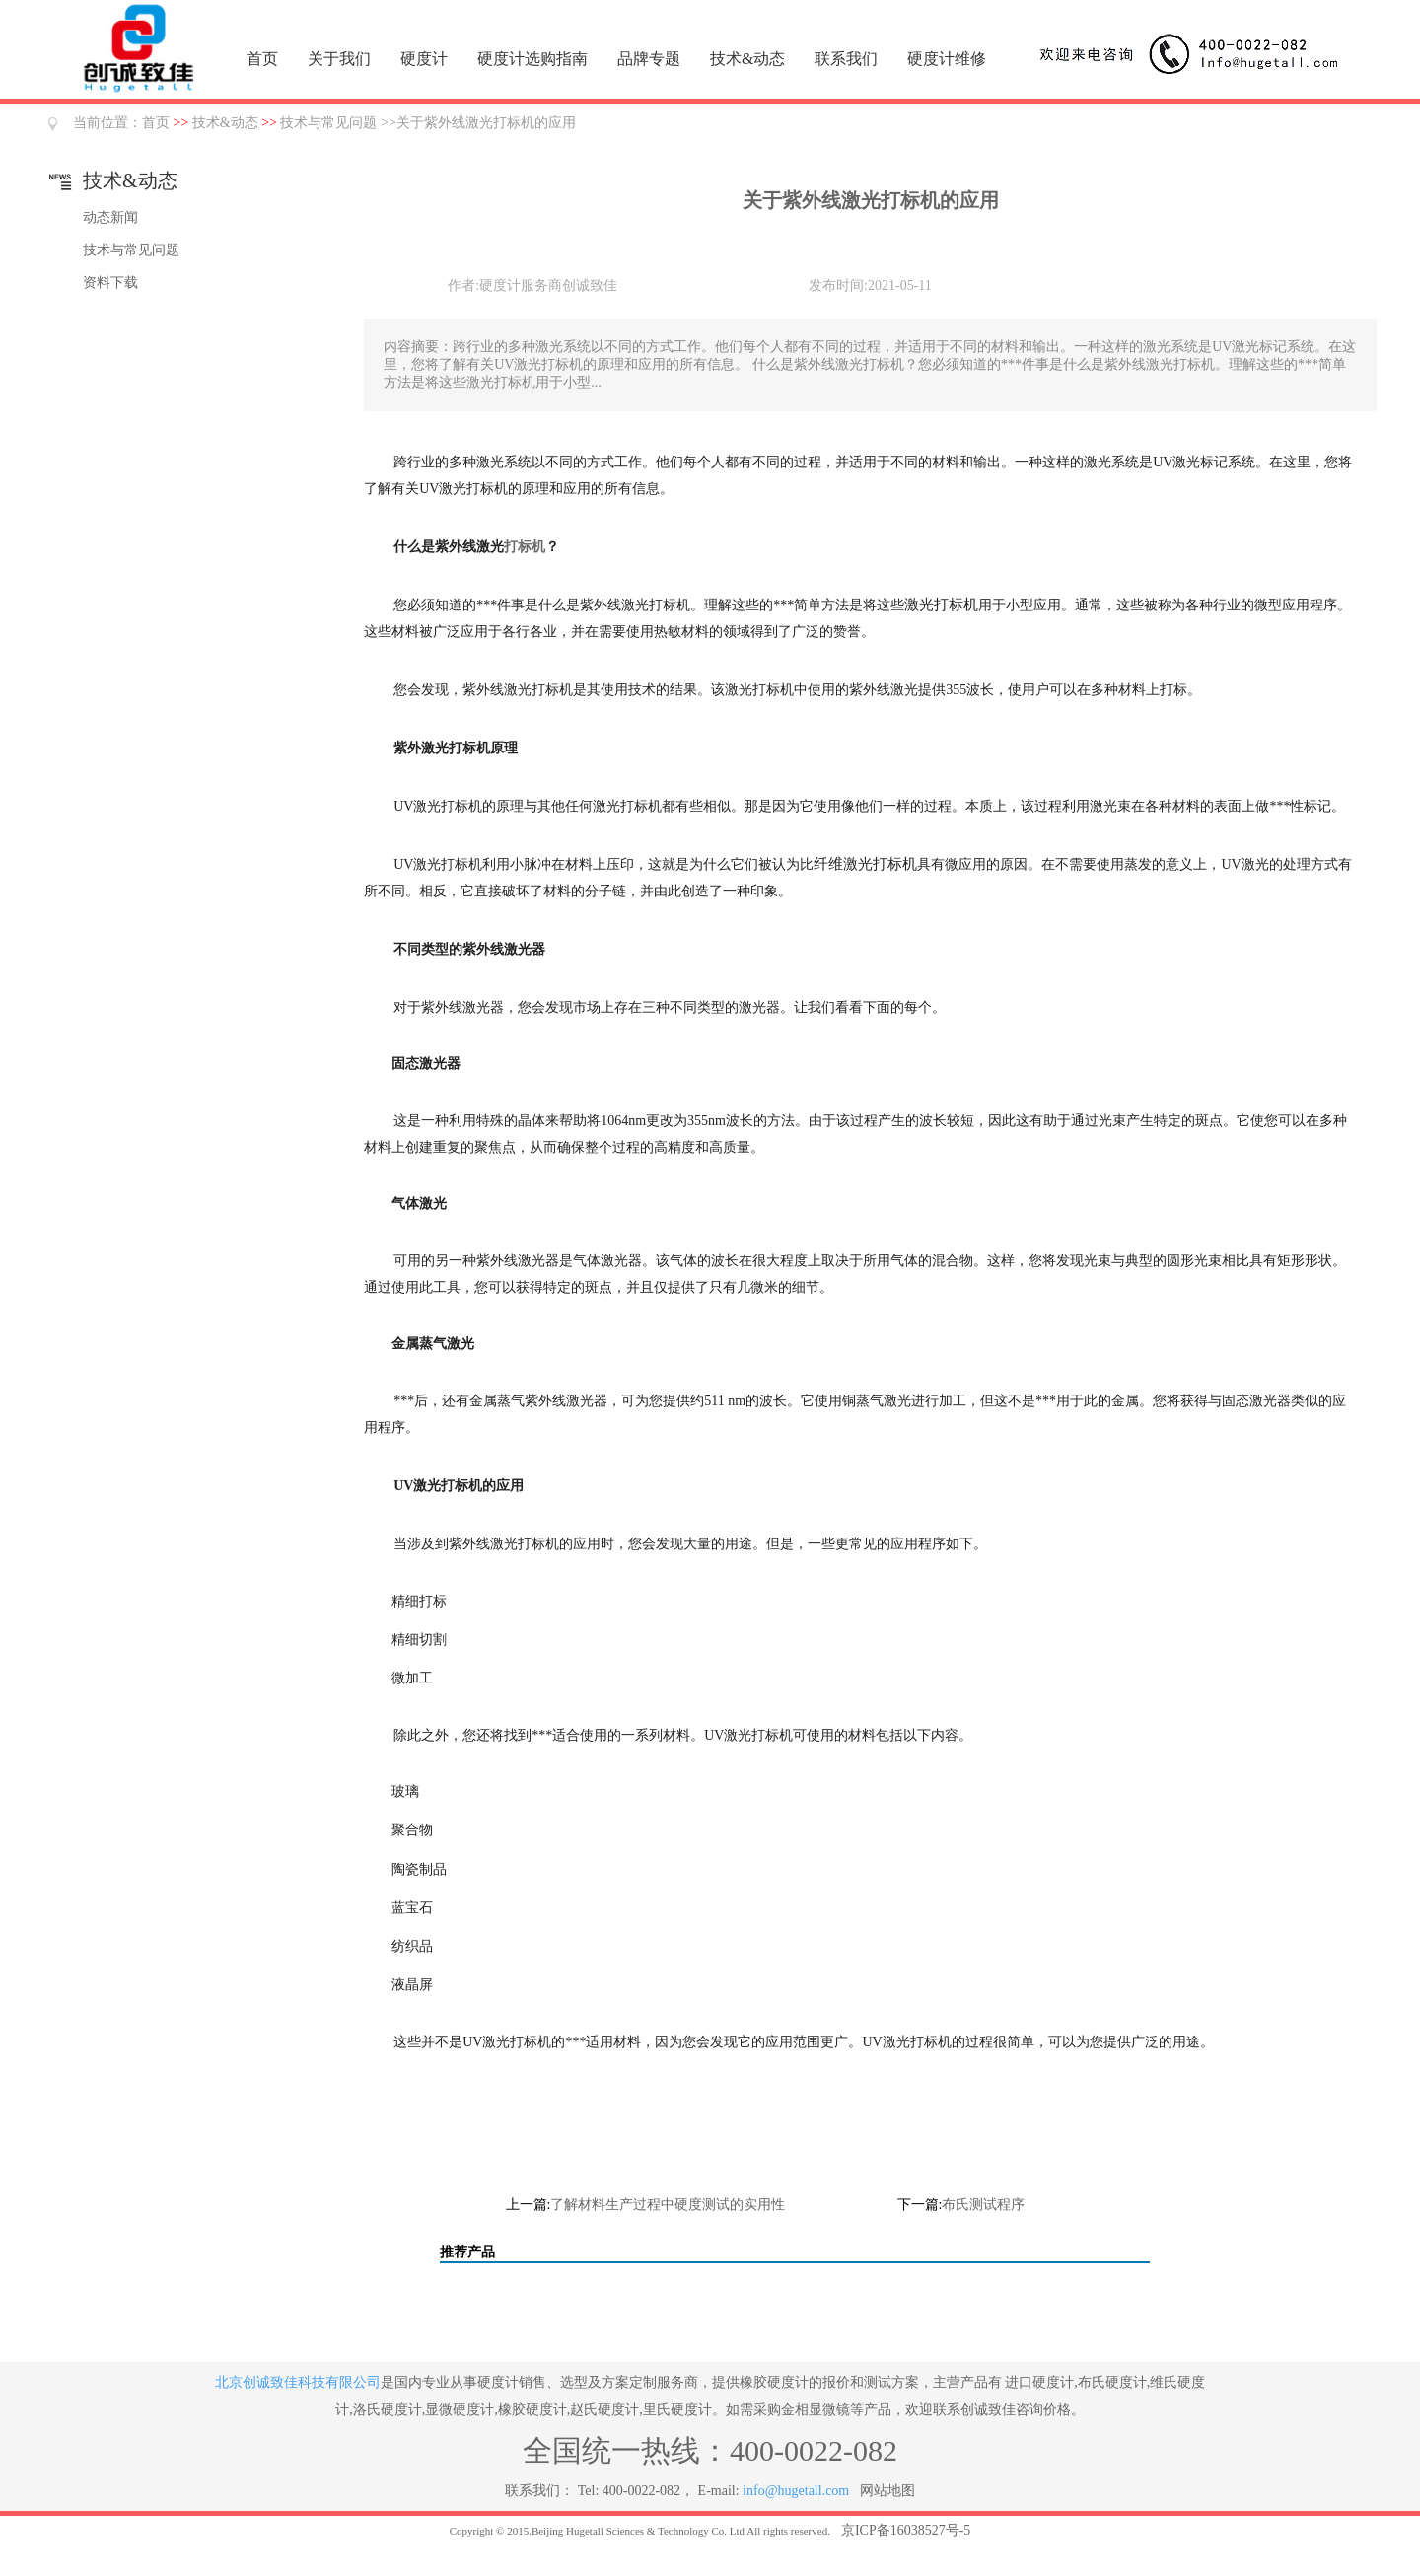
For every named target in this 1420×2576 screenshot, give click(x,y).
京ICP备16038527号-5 (905, 2530)
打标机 (524, 546)
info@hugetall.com (796, 2490)
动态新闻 (110, 217)
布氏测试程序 (983, 2204)
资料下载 (110, 282)
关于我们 (339, 58)
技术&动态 (747, 58)
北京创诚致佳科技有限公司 (298, 2382)
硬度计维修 (946, 58)
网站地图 (887, 2490)
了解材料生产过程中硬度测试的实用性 (667, 2204)
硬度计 (424, 58)
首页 (262, 58)
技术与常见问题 (328, 122)
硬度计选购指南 (532, 58)
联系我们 (846, 58)
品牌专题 (648, 58)
